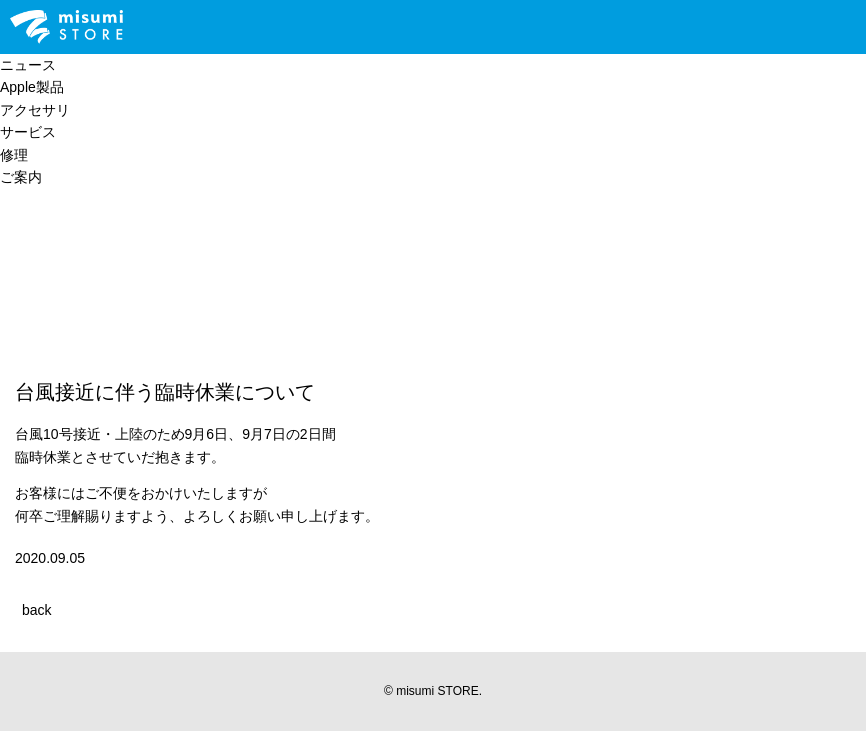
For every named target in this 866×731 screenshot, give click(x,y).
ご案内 (21, 177)
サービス (28, 132)
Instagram (287, 27)
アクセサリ (35, 110)
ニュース (28, 65)
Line (187, 27)
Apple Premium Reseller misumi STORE (66, 27)
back (37, 610)
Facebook (321, 27)
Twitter (253, 27)
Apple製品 (32, 87)
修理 (14, 155)
